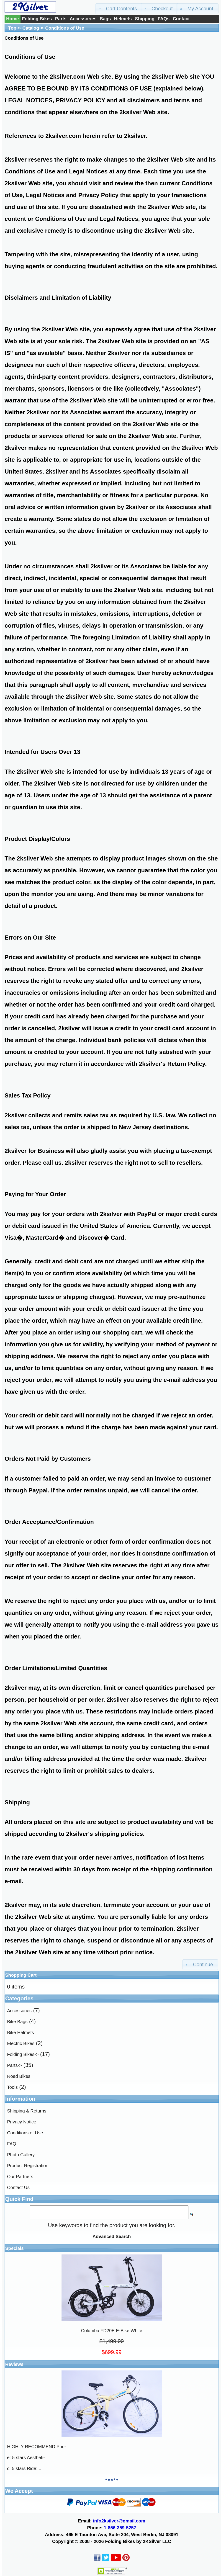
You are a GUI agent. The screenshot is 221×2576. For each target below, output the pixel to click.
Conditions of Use (64, 28)
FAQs (164, 18)
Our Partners (20, 2176)
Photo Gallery (21, 2154)
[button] (118, 8)
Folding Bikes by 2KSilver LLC (138, 2541)
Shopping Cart (21, 1975)
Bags (105, 18)
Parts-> (14, 2065)
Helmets (123, 18)
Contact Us (18, 2187)
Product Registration (27, 2165)
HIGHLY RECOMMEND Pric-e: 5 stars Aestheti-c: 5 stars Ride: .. (36, 2457)
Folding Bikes (37, 18)
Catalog (30, 28)
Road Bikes (18, 2076)
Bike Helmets (20, 2032)
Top (12, 28)
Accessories (83, 18)
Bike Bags (17, 2021)
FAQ (11, 2143)
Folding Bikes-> (23, 2054)
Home (12, 18)
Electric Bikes (20, 2043)
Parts (61, 18)
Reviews (14, 2364)
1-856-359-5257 (120, 2527)
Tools (12, 2087)
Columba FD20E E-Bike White (111, 2330)
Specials (14, 2248)
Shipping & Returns (26, 2110)
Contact (181, 18)
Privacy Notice (21, 2121)
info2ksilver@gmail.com (119, 2520)
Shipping (144, 18)
